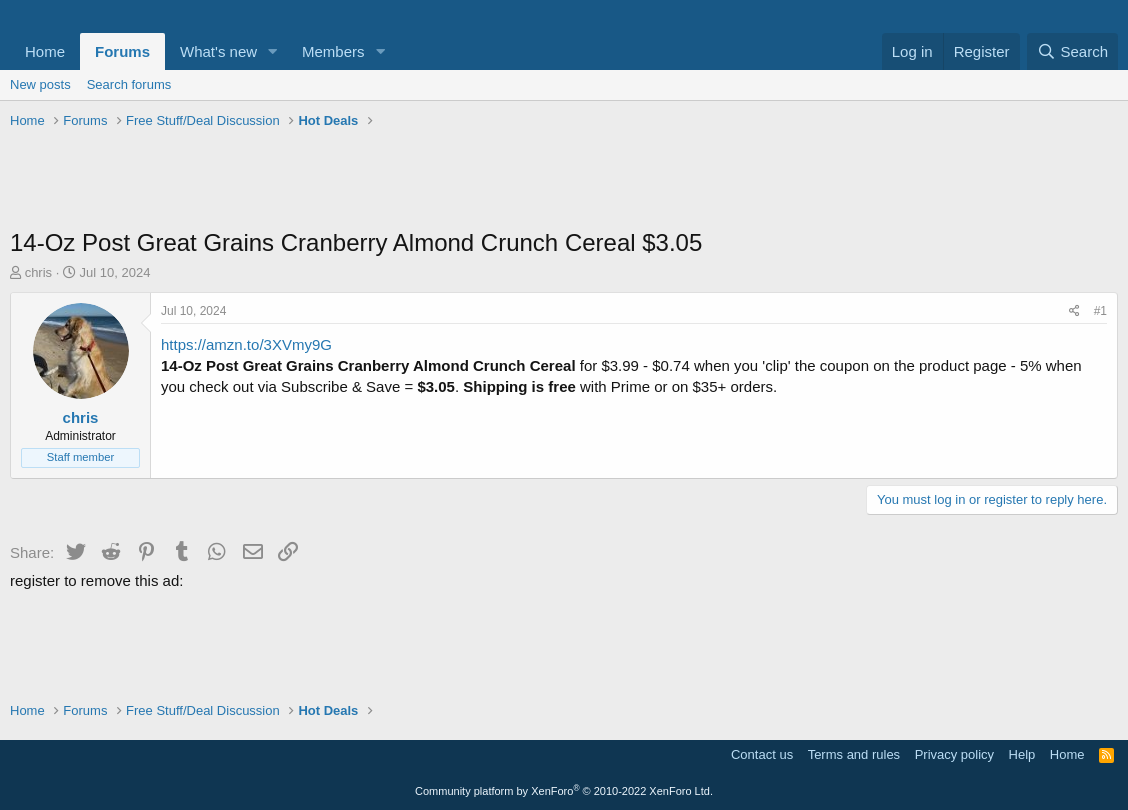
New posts (40, 84)
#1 (1100, 311)
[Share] (1074, 311)
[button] (273, 51)
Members (333, 51)
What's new (218, 51)
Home (45, 51)
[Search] (1072, 51)
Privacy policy (954, 754)
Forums (122, 51)
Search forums (129, 84)
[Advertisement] (564, 181)
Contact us (762, 754)
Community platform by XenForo (564, 791)
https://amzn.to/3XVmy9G (246, 344)
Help (1022, 754)
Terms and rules (854, 754)
